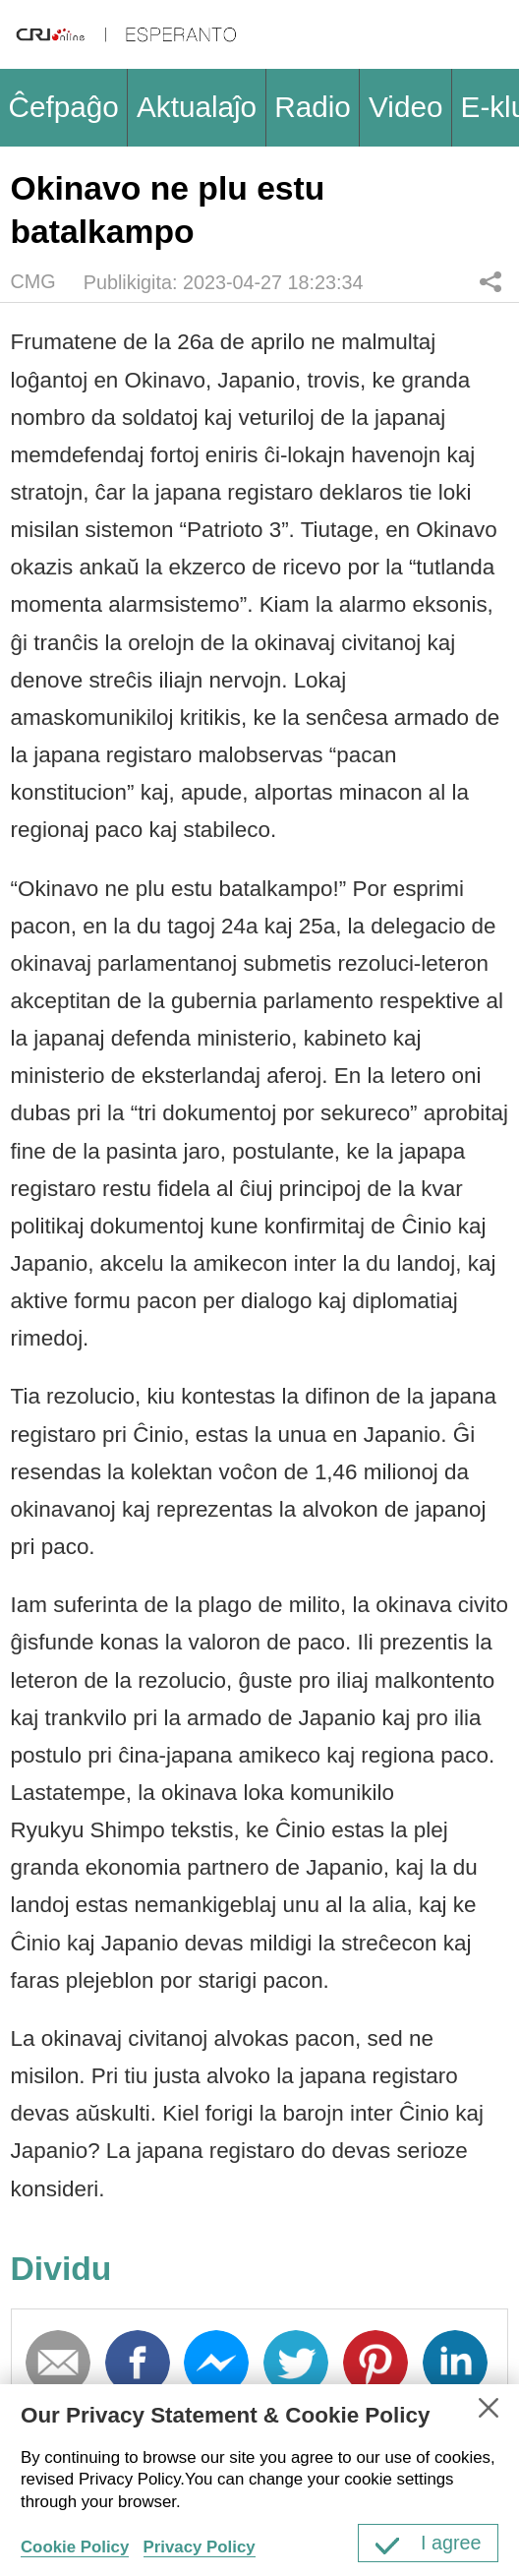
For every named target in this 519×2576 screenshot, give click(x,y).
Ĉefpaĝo (64, 106)
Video (405, 106)
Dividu (491, 282)
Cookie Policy (75, 2547)
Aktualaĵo (197, 106)
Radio (312, 106)
